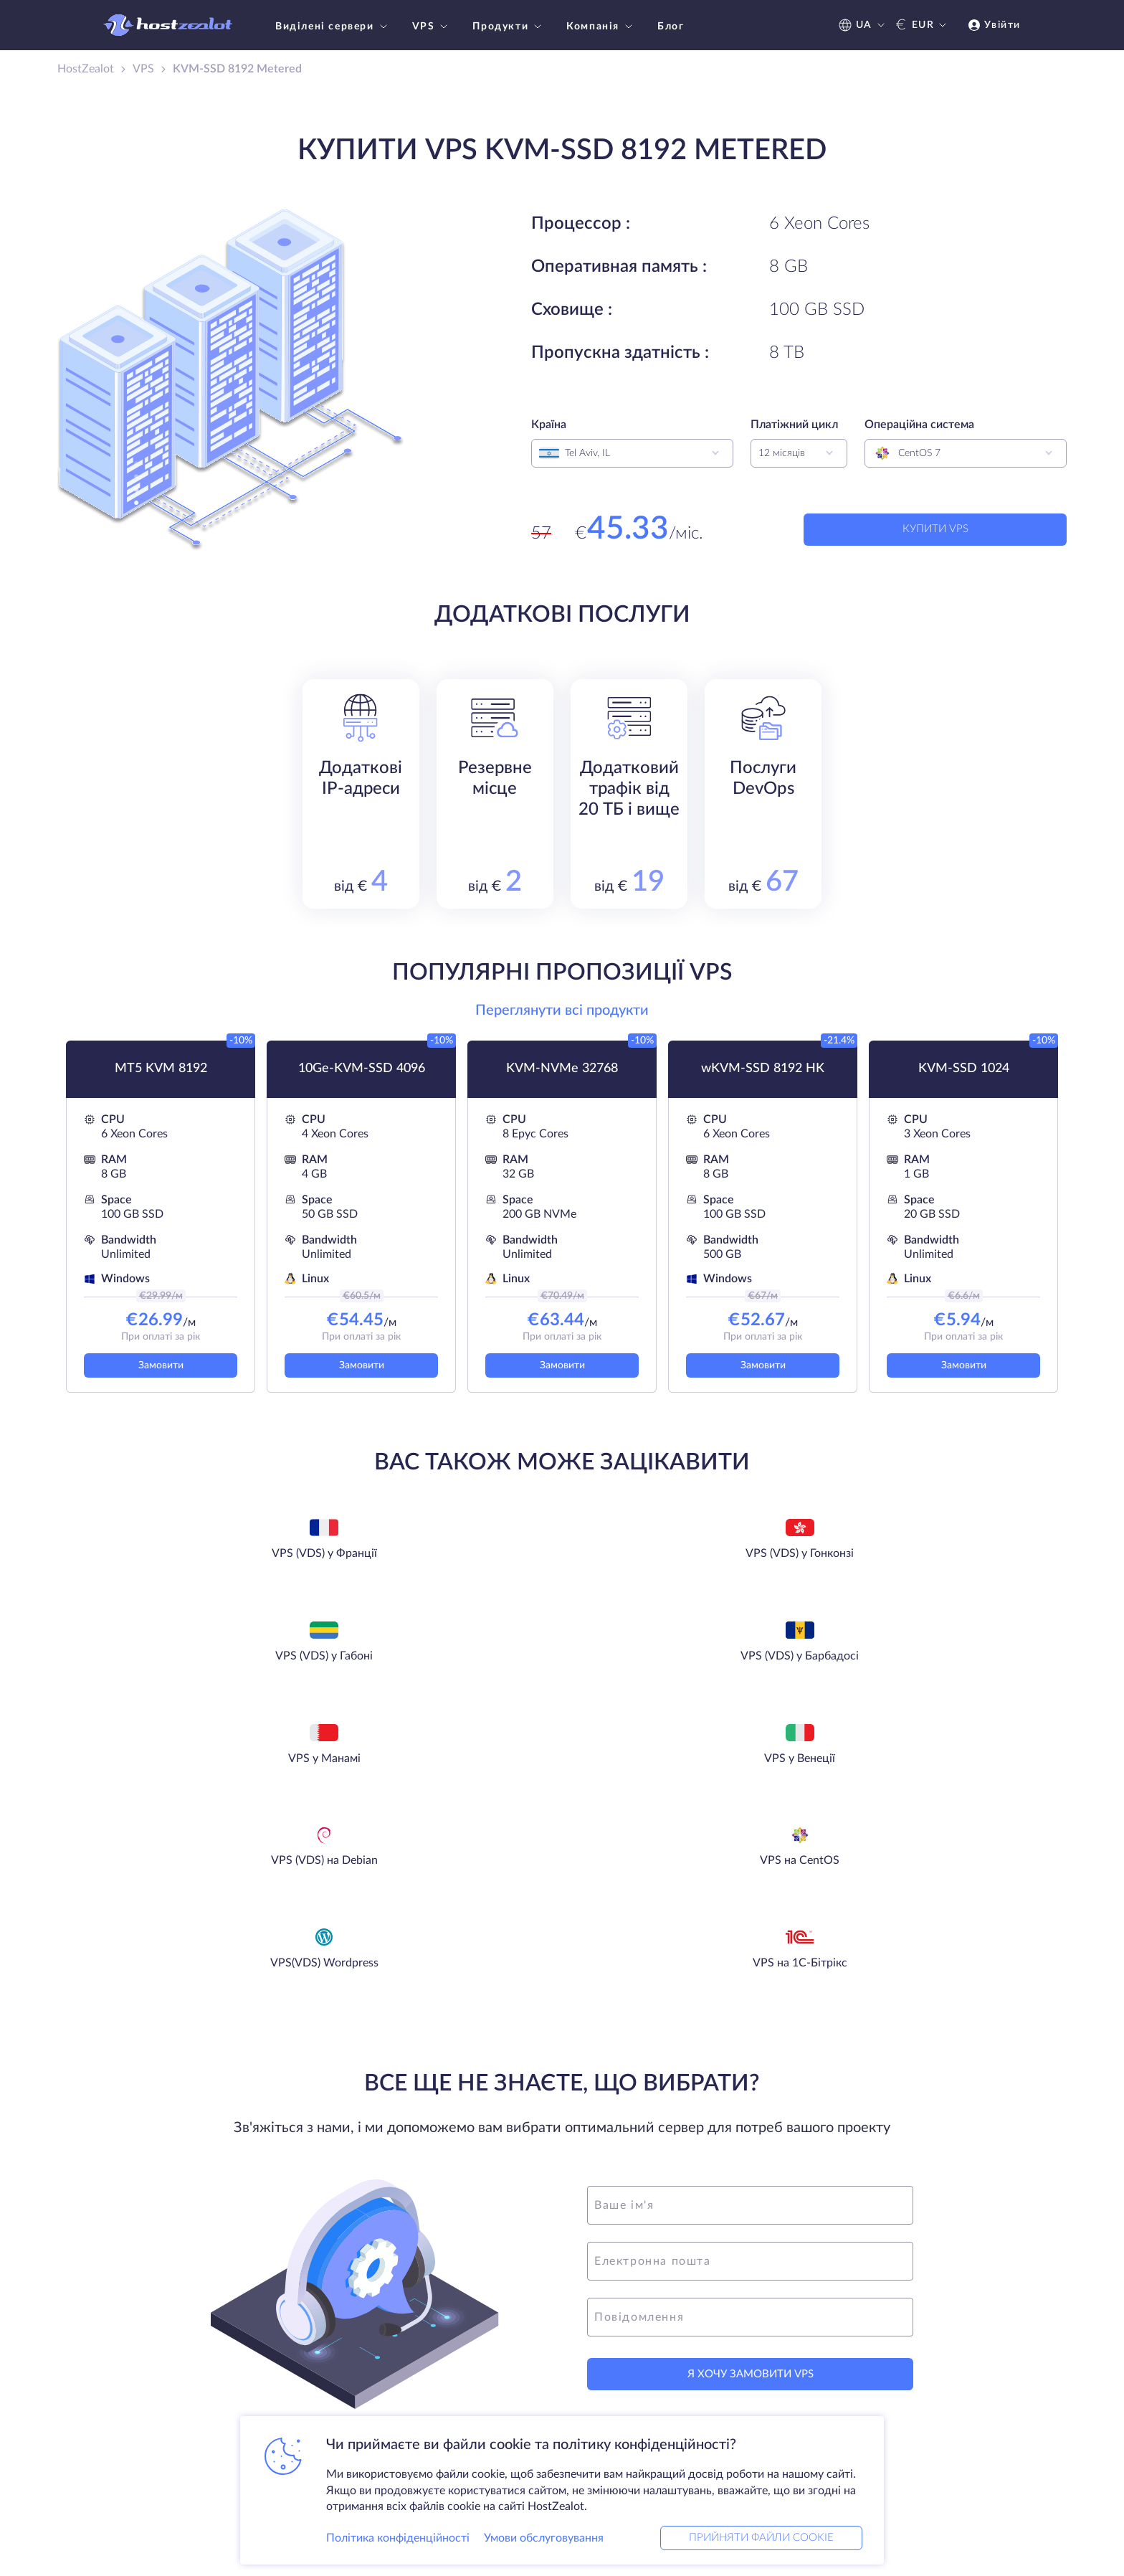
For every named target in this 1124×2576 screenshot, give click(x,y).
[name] (750, 2000)
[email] (750, 2056)
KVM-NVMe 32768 (562, 1068)
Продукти (508, 26)
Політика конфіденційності (398, 2536)
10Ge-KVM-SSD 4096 (361, 1068)
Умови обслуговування (544, 2536)
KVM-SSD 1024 (963, 1068)
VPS (432, 26)
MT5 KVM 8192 (161, 1068)
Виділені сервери (333, 26)
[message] (750, 2112)
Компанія (601, 26)
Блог (670, 27)
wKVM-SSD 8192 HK (762, 1068)
